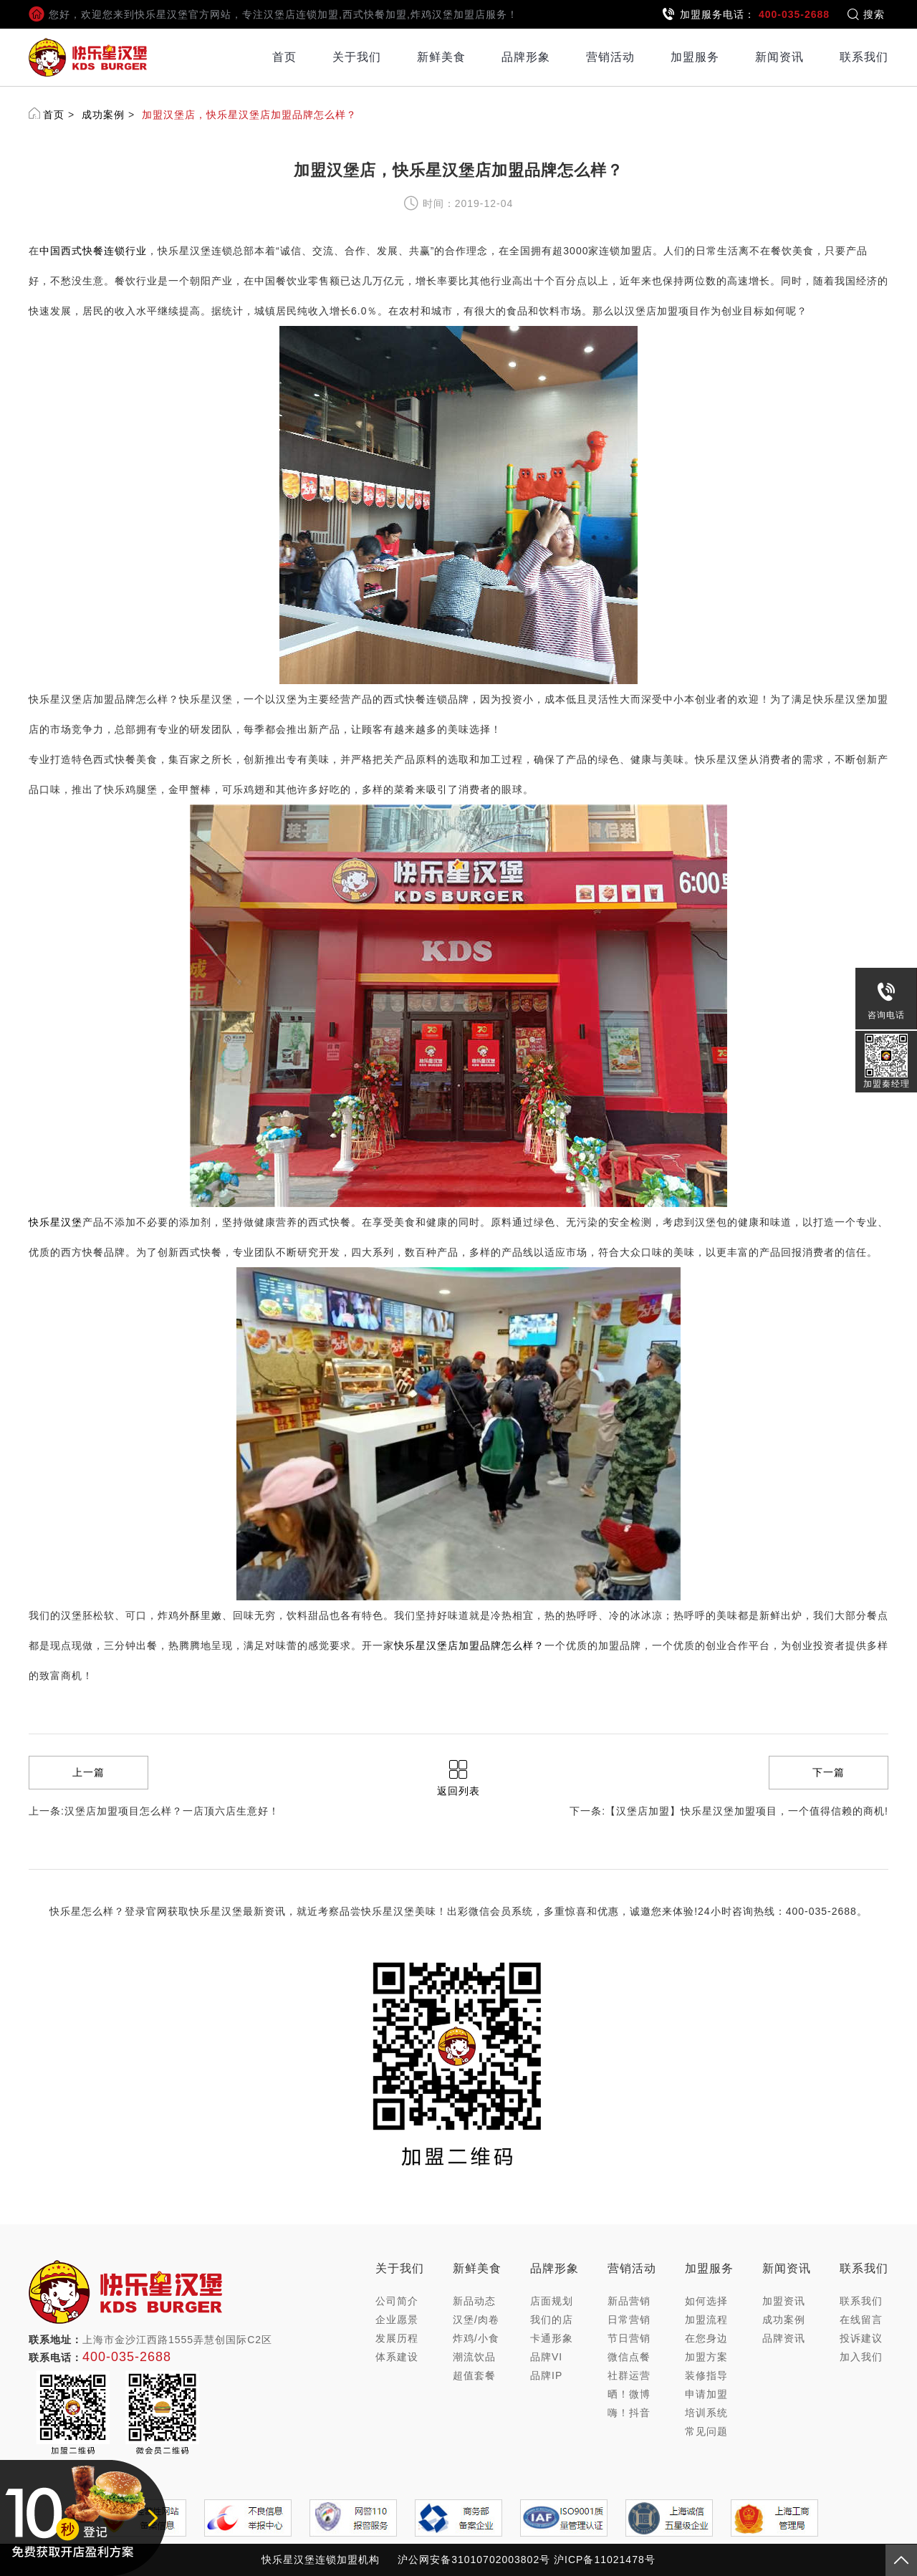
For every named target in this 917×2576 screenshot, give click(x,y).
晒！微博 (629, 2394)
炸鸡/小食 (476, 2338)
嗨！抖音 (629, 2412)
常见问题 (706, 2431)
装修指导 (706, 2375)
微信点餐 (629, 2357)
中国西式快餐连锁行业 (93, 250)
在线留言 (861, 2319)
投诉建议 (861, 2338)
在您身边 (706, 2338)
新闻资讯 (779, 57)
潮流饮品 (474, 2357)
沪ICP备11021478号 (605, 2559)
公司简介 (396, 2301)
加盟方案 (706, 2357)
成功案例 (103, 114)
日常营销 (629, 2319)
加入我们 (861, 2357)
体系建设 (396, 2357)
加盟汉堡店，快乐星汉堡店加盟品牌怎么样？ (249, 114)
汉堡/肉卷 (476, 2319)
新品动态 (474, 2301)
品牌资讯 (783, 2338)
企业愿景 (396, 2319)
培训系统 (706, 2412)
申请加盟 (706, 2394)
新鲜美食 (441, 57)
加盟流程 (706, 2319)
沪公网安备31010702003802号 (474, 2559)
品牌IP (546, 2375)
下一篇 (828, 1772)
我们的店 (551, 2319)
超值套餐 (474, 2375)
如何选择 (706, 2301)
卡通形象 (551, 2338)
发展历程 (396, 2338)
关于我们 (356, 57)
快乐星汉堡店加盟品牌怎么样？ (469, 1645)
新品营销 (629, 2301)
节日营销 (629, 2338)
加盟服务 (695, 57)
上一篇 (88, 1772)
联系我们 (864, 57)
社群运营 (629, 2375)
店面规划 (551, 2301)
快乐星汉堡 (55, 1222)
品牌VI (546, 2357)
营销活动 (610, 57)
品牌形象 (525, 57)
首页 (284, 57)
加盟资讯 (783, 2301)
